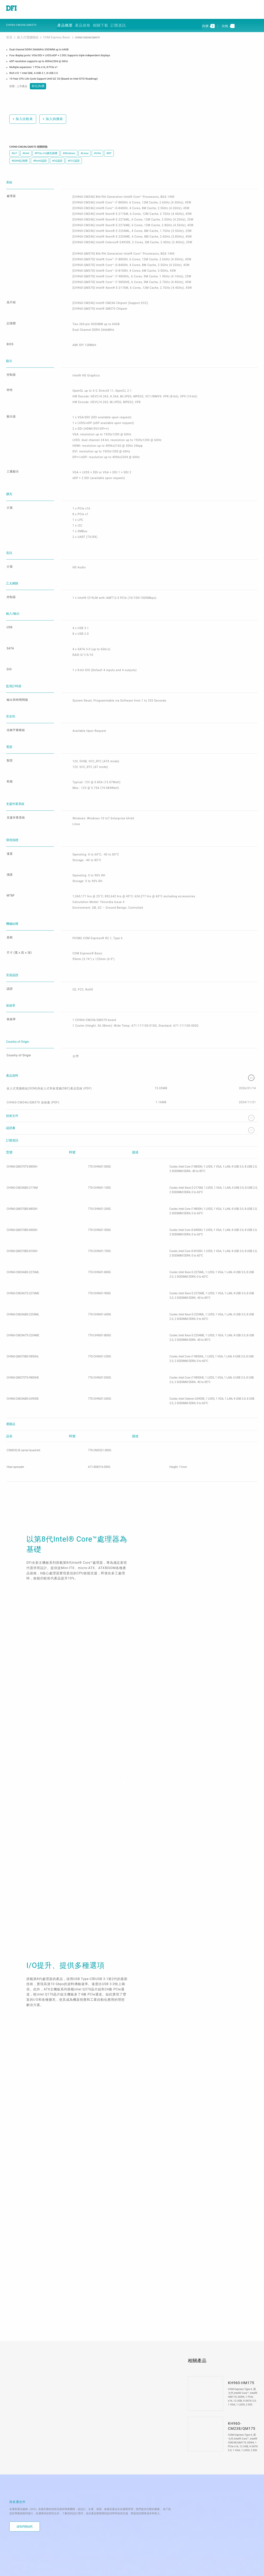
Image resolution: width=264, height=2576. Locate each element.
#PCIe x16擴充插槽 (46, 148)
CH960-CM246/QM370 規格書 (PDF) (33, 1061)
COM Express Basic (48, 34)
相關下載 (99, 23)
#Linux (85, 148)
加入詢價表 (49, 114)
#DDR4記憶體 (20, 156)
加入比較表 (21, 114)
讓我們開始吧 (24, 2430)
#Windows (69, 148)
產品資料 (132, 1032)
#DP (108, 148)
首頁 (9, 34)
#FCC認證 (74, 156)
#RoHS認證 (40, 156)
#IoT (14, 148)
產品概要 (65, 23)
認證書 (132, 1089)
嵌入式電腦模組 (24, 34)
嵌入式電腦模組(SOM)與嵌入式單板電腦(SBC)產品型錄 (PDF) (48, 1045)
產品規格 (82, 23)
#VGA (97, 148)
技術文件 (132, 1077)
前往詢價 (36, 81)
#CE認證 (57, 156)
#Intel (26, 148)
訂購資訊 (116, 23)
